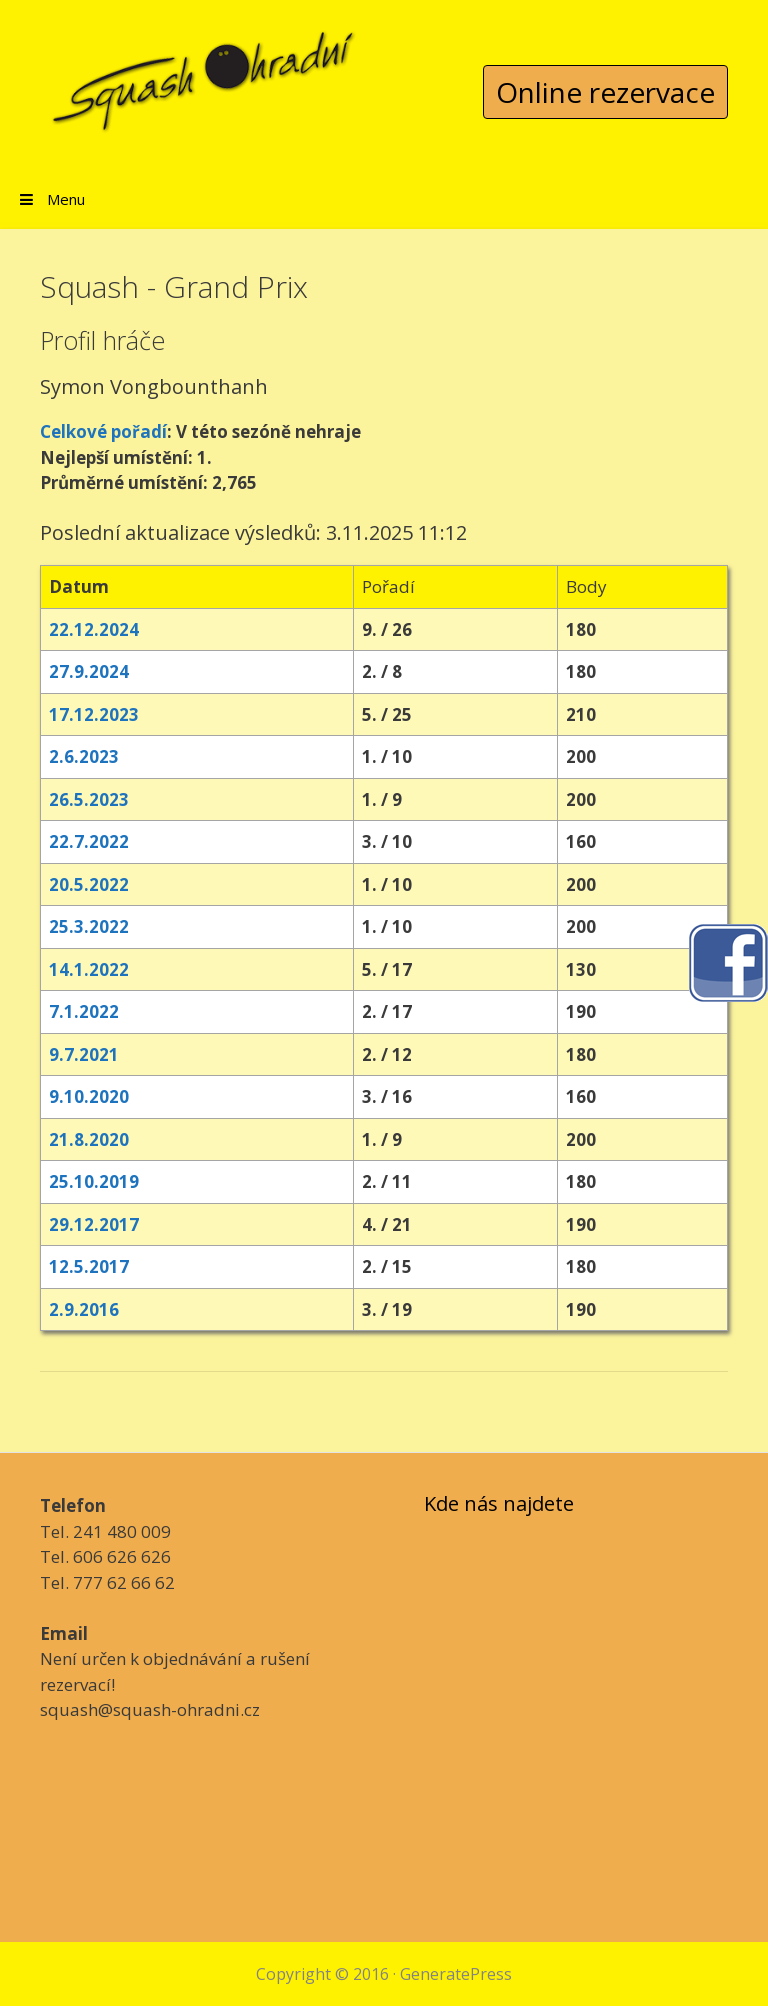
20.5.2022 (89, 884)
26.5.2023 (89, 799)
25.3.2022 (89, 926)
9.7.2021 (84, 1054)
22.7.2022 (89, 841)
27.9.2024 (89, 671)
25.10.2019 (94, 1181)
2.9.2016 (84, 1309)
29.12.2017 (94, 1224)
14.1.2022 (89, 969)
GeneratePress (456, 1974)
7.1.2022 (84, 1011)
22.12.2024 (94, 629)
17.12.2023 (94, 714)
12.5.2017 (89, 1266)
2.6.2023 (84, 756)
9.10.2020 (89, 1096)
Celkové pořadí (103, 431)
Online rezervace (605, 92)
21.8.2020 (89, 1139)
